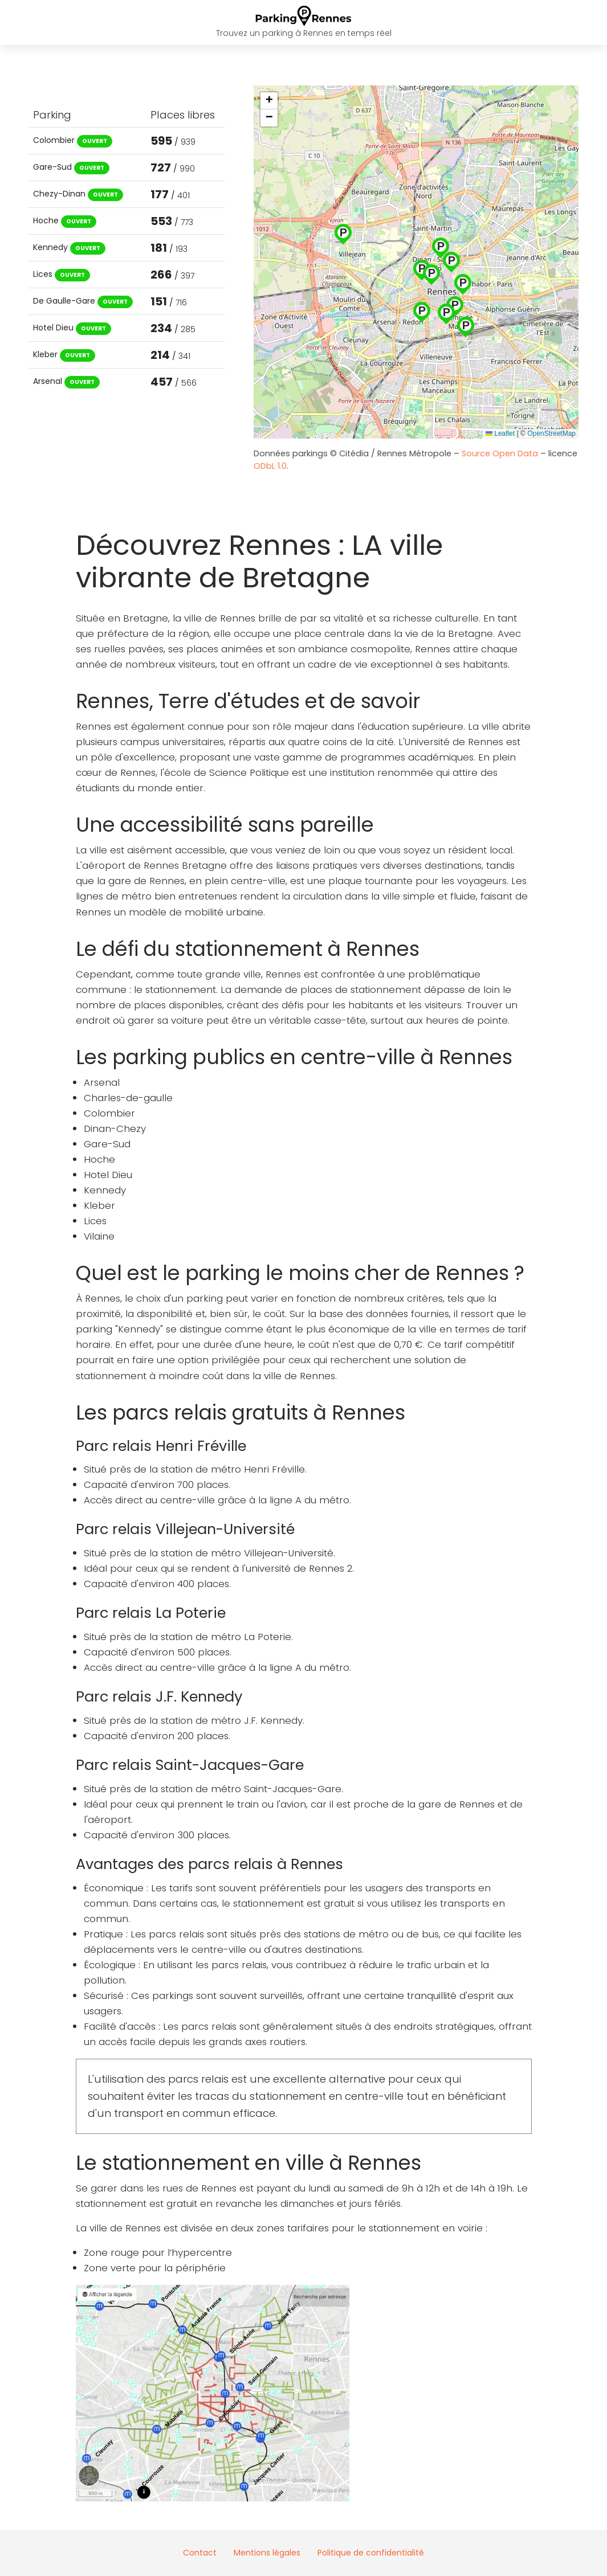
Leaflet (500, 433)
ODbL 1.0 (270, 466)
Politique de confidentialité (370, 2552)
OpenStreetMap (551, 433)
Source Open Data (501, 453)
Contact (200, 2552)
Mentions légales (267, 2552)
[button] (446, 312)
